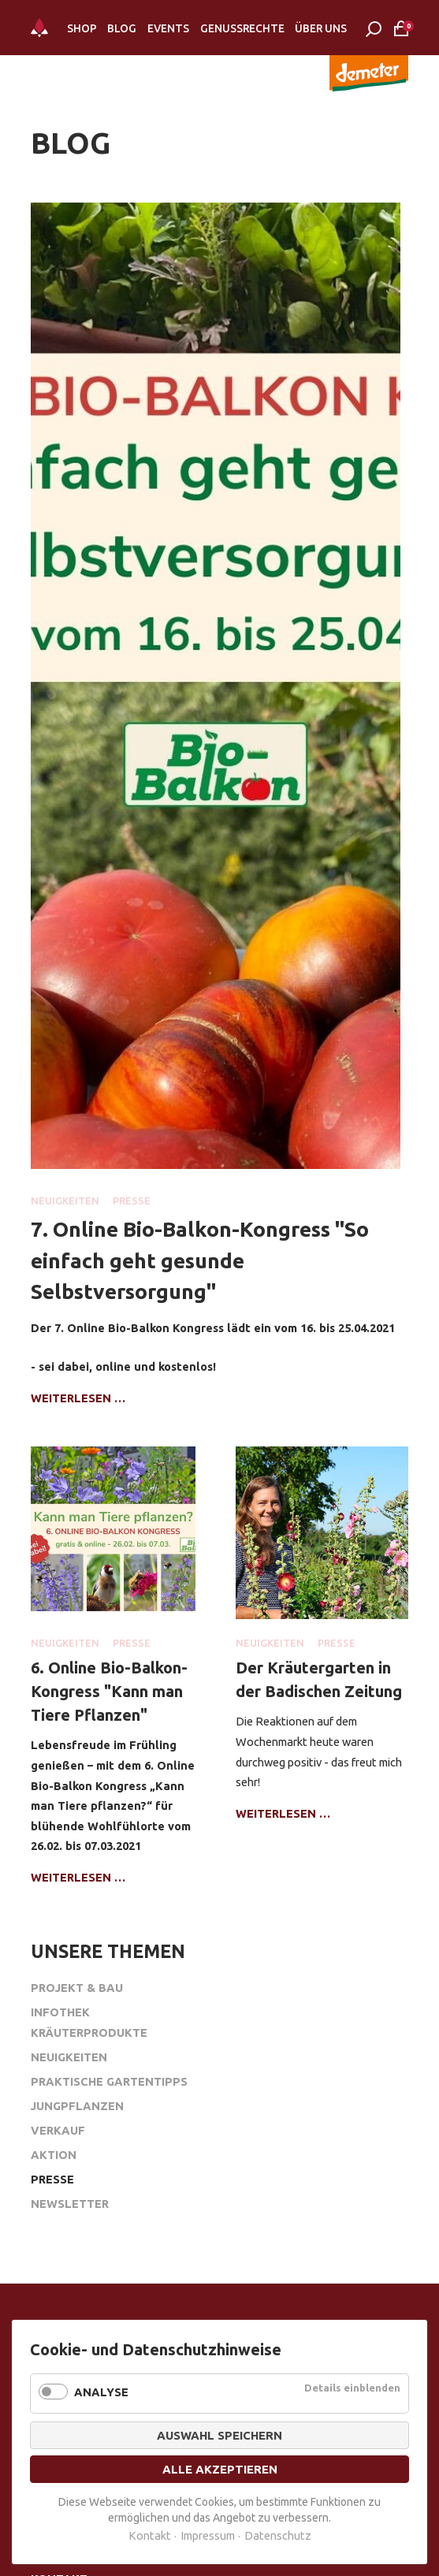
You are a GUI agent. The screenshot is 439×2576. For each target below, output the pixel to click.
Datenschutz (277, 2535)
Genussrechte (242, 28)
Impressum (207, 2535)
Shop (82, 28)
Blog (121, 28)
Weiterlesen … (78, 1398)
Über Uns (321, 28)
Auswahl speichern (219, 2435)
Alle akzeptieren (219, 2469)
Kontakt (149, 2535)
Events (168, 28)
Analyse (101, 2392)
